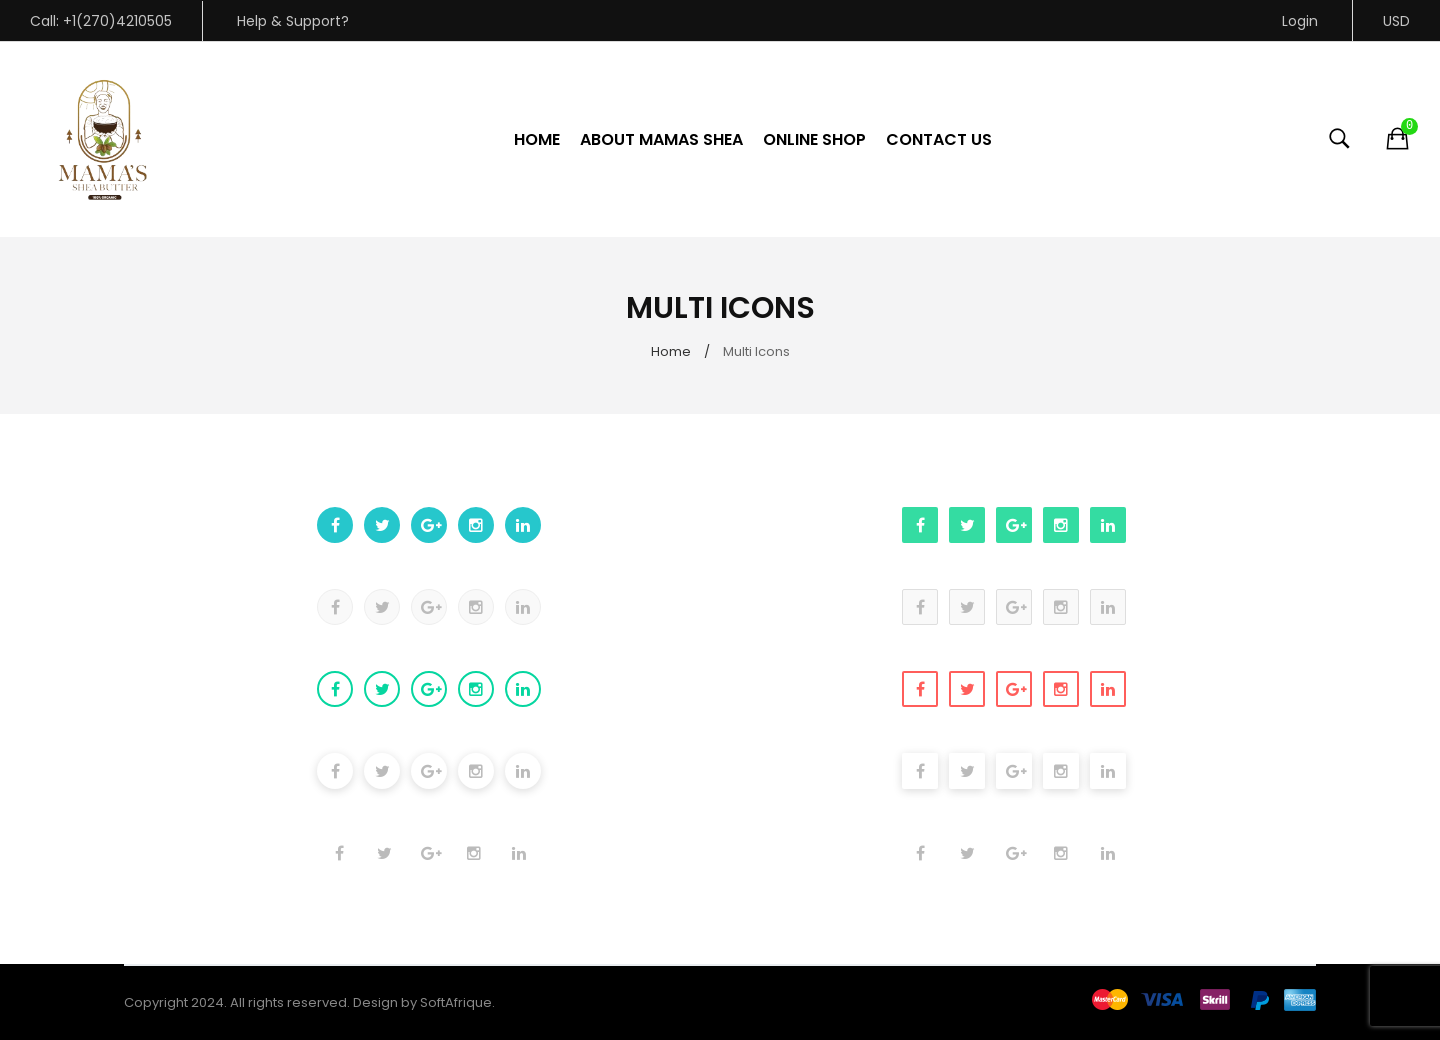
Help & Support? (293, 21)
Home (671, 351)
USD (1396, 21)
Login (1300, 21)
